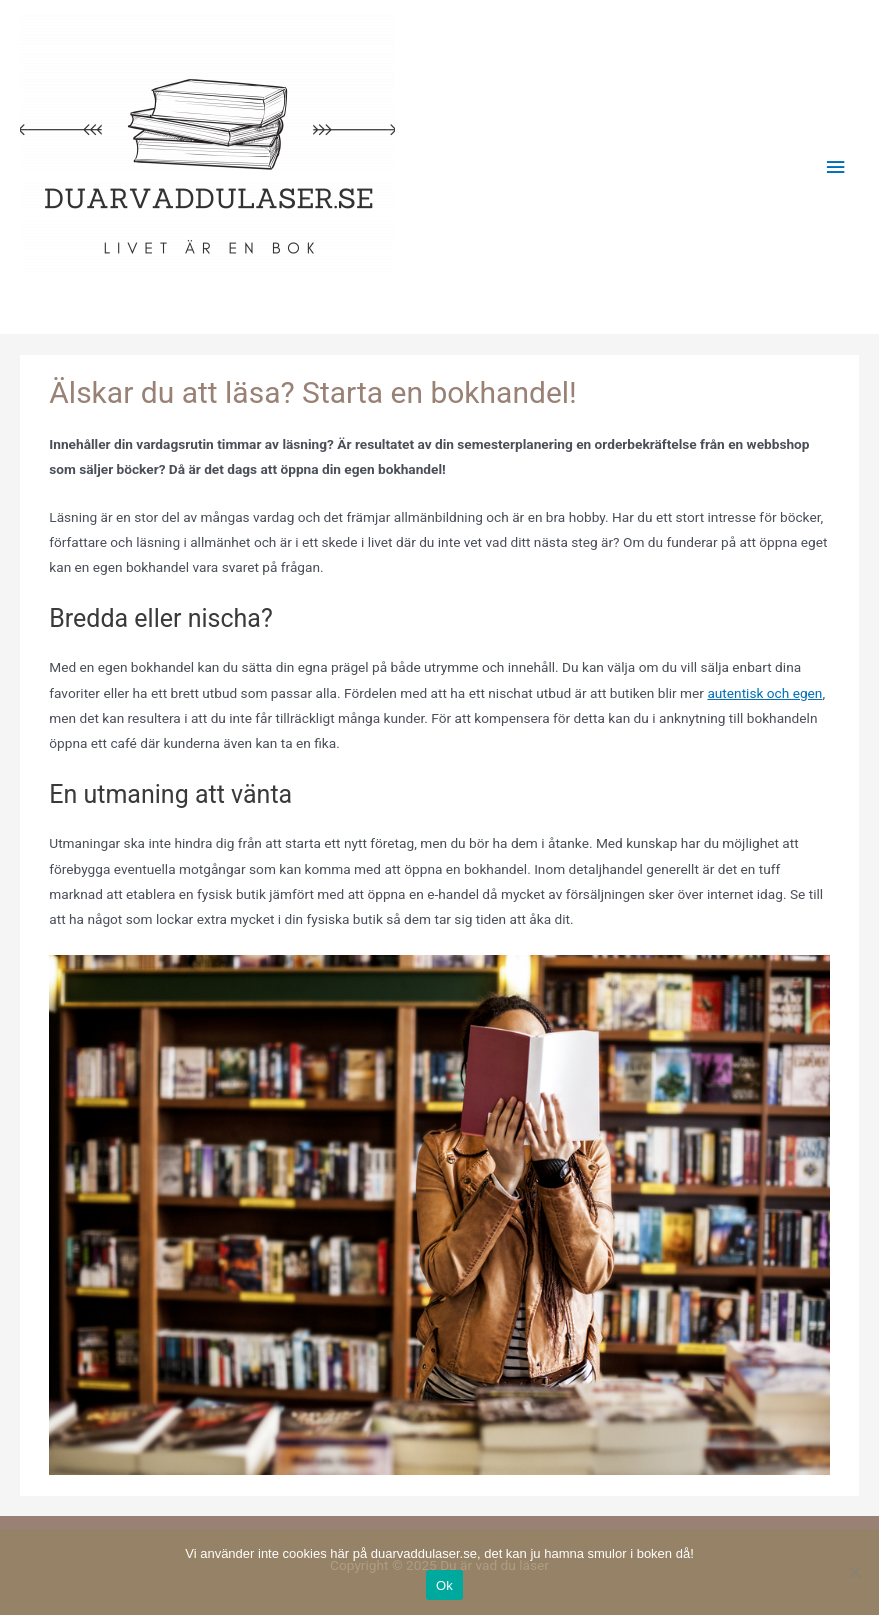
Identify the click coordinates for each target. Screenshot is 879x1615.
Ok (444, 1585)
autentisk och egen (764, 693)
